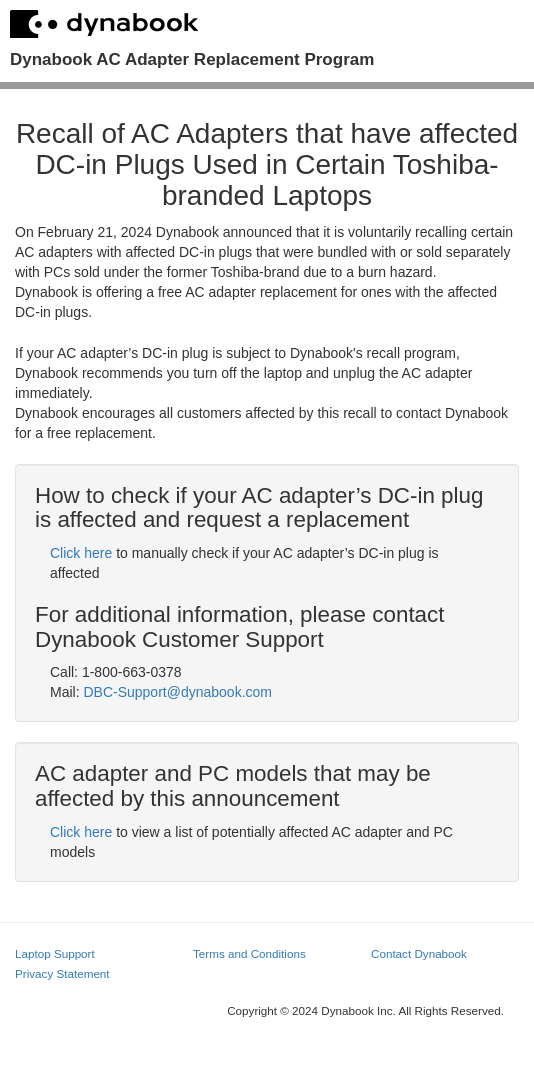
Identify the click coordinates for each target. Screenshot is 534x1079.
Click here (81, 553)
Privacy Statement (62, 973)
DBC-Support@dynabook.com (177, 692)
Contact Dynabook (419, 953)
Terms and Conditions (249, 953)
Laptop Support (55, 953)
